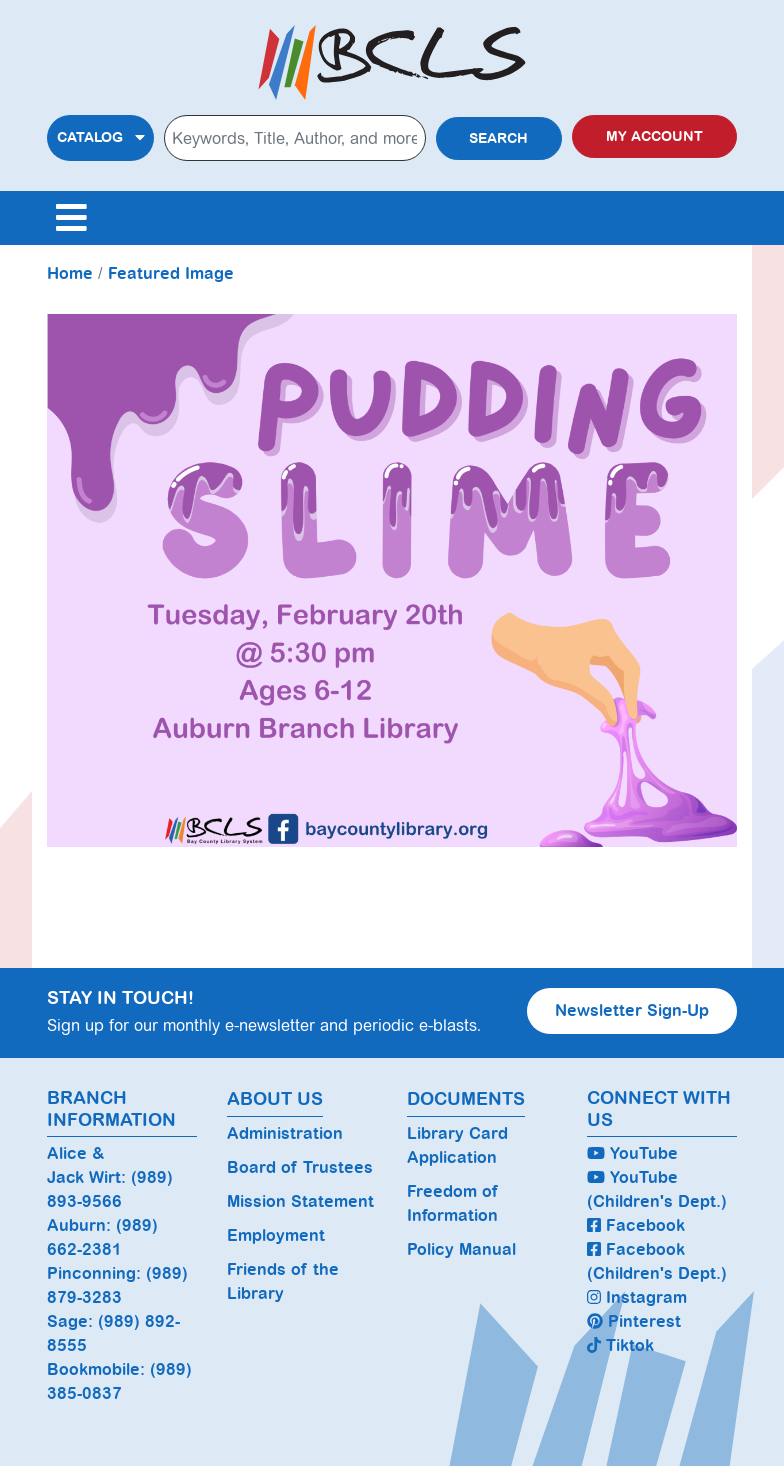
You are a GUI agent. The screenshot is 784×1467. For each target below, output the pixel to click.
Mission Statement (300, 1201)
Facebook (636, 1225)
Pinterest (634, 1321)
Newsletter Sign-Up (632, 1010)
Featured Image (171, 273)
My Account (654, 136)
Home (70, 273)
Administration (285, 1133)
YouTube (632, 1153)
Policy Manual (461, 1249)
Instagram (637, 1297)
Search (498, 138)
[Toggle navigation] (71, 218)
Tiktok (620, 1345)
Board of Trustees (300, 1167)
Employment (276, 1235)
